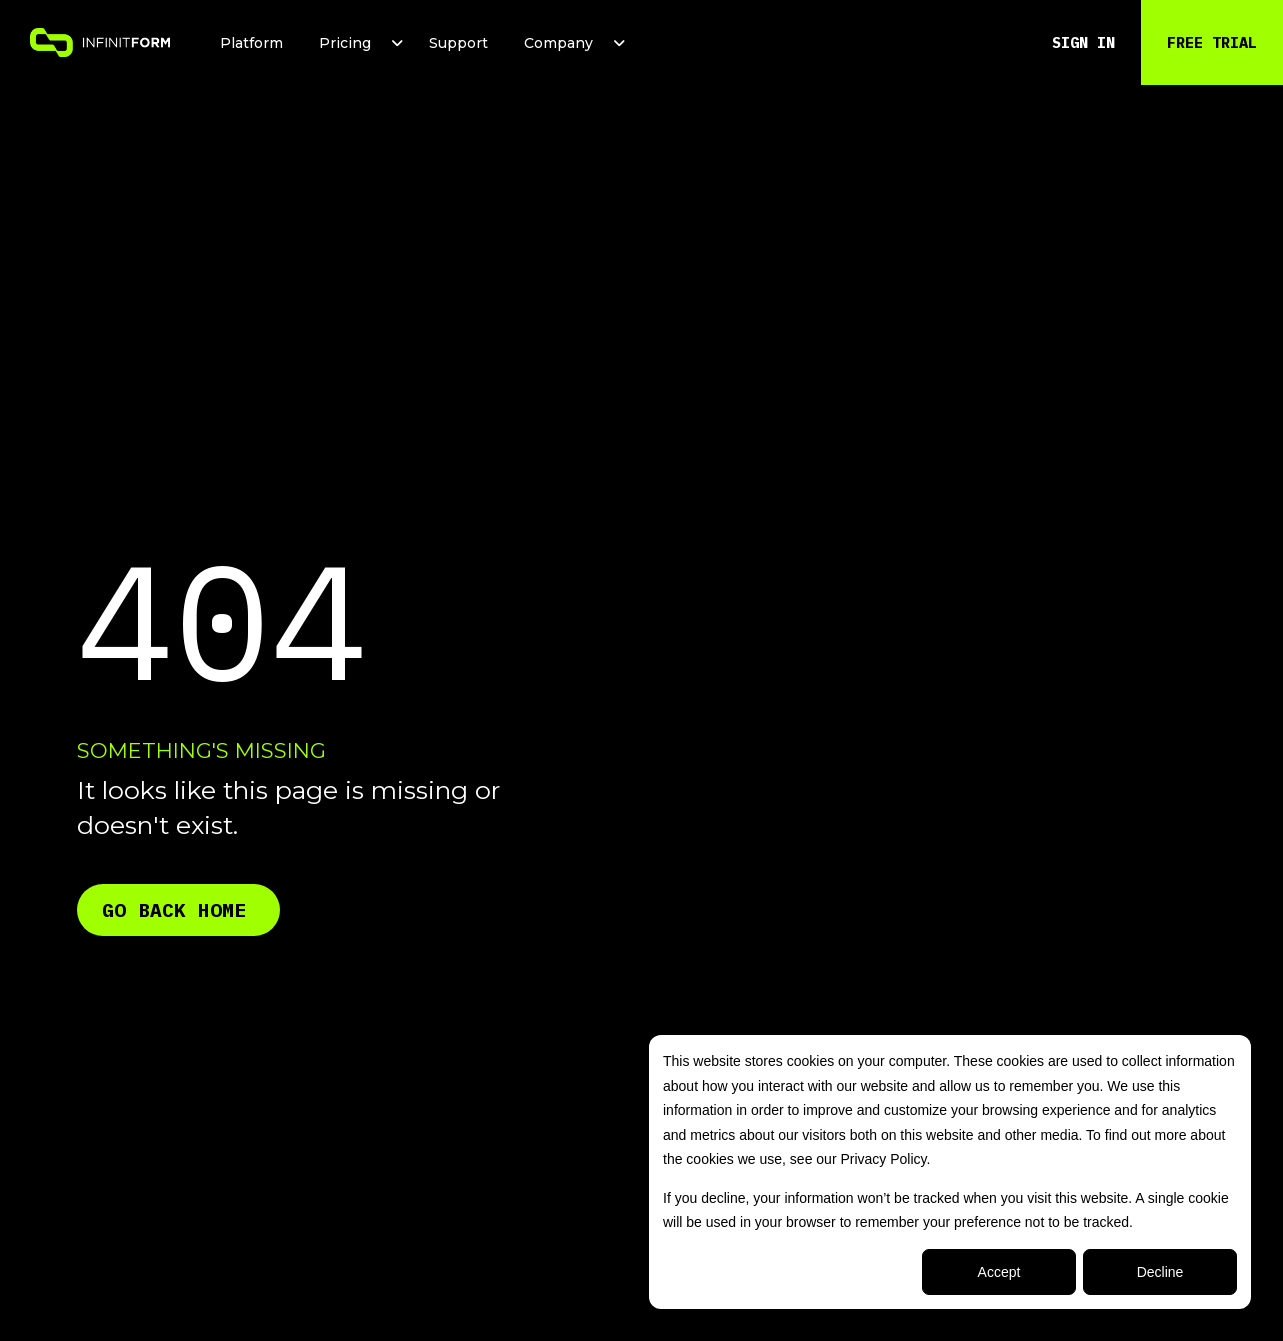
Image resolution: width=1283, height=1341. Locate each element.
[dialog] (950, 1172)
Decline (1160, 1272)
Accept (999, 1272)
